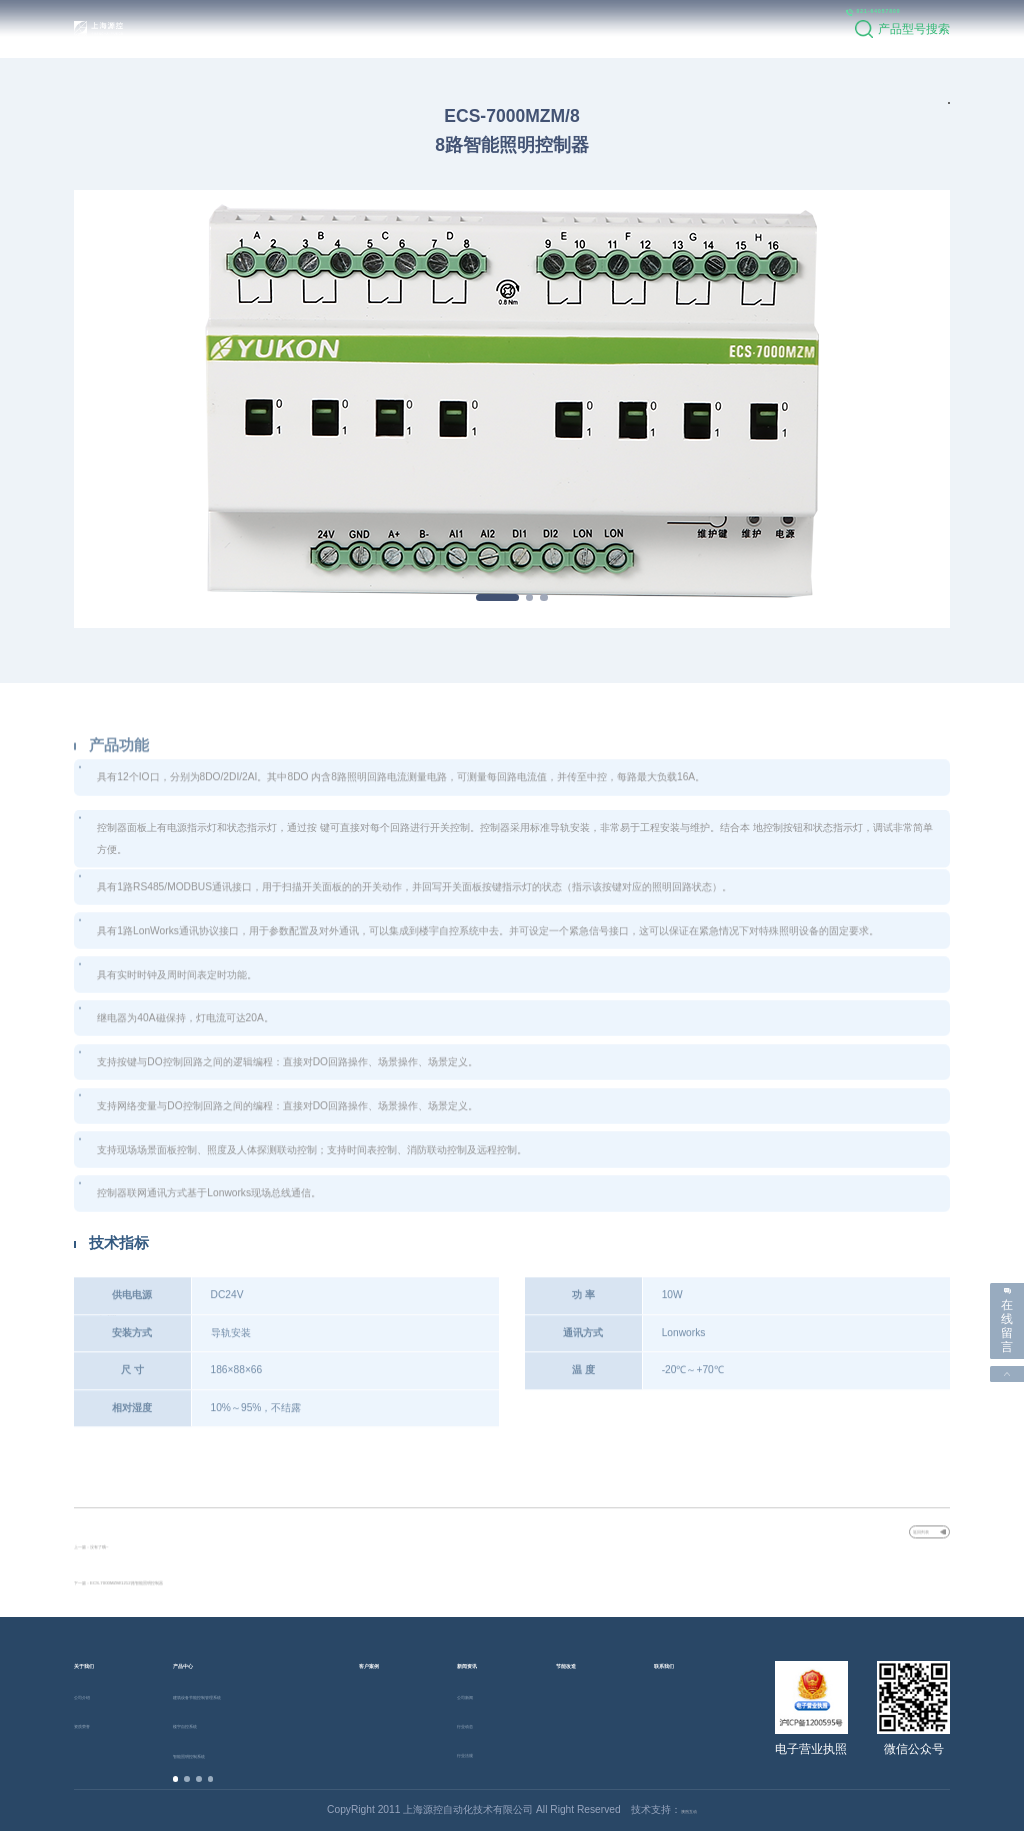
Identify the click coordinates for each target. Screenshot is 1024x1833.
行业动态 (477, 1726)
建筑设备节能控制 (233, 1697)
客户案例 (413, 28)
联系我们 (656, 28)
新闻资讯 (494, 28)
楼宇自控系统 (203, 1726)
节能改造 (575, 28)
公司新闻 (477, 1697)
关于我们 (251, 28)
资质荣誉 (94, 1726)
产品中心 (332, 28)
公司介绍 (94, 1697)
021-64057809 (789, 28)
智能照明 (213, 1756)
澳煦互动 (689, 1811)
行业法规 (477, 1755)
